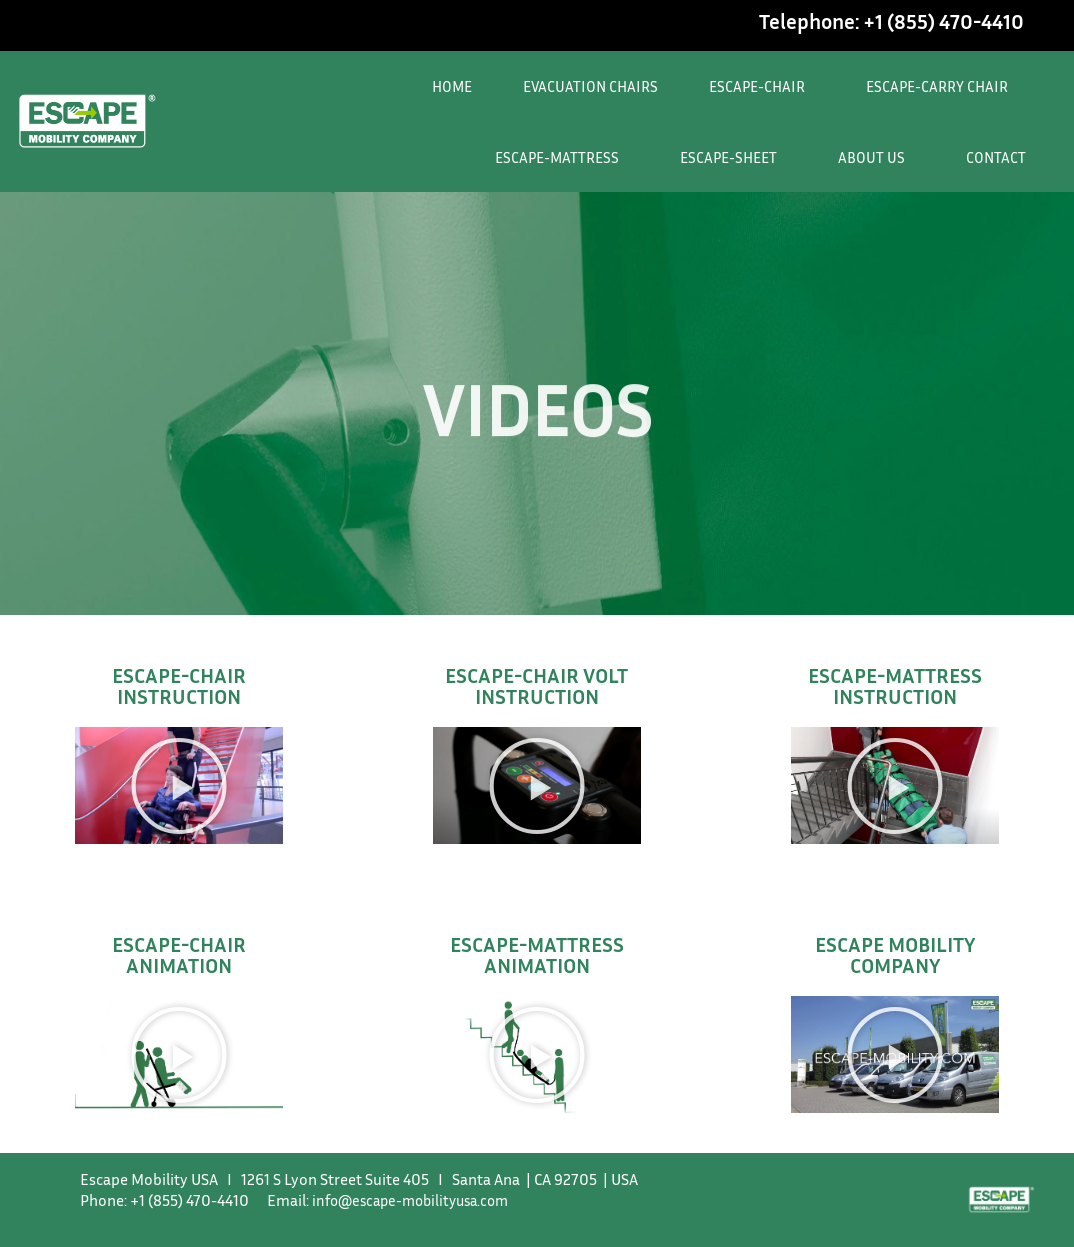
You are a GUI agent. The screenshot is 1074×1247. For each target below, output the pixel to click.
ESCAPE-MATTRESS (562, 157)
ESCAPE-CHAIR (762, 86)
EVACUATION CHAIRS (590, 86)
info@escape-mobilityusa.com (417, 1200)
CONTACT (996, 157)
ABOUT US (876, 157)
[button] (179, 786)
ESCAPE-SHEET (733, 157)
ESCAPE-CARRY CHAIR (942, 86)
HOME (452, 86)
